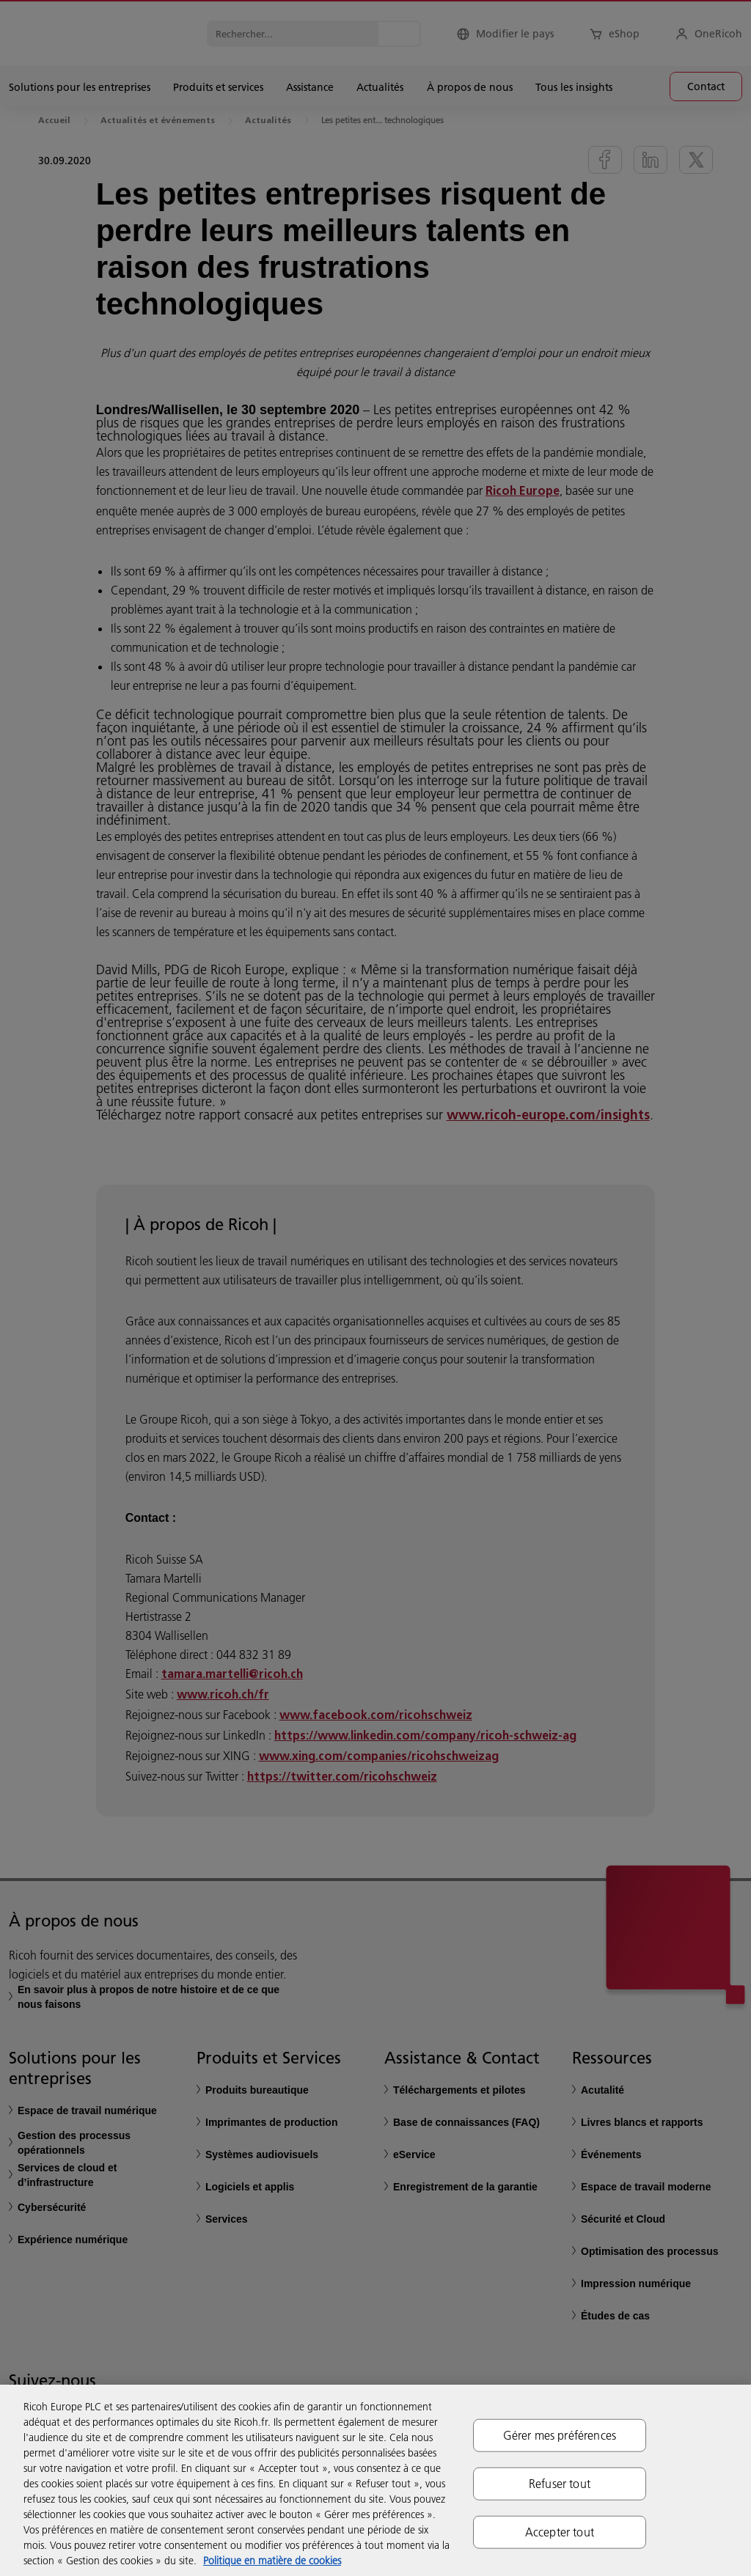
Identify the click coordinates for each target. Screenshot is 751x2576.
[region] (375, 2480)
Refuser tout (559, 2483)
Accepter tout (559, 2532)
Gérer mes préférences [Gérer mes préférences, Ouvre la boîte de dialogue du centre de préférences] (559, 2434)
